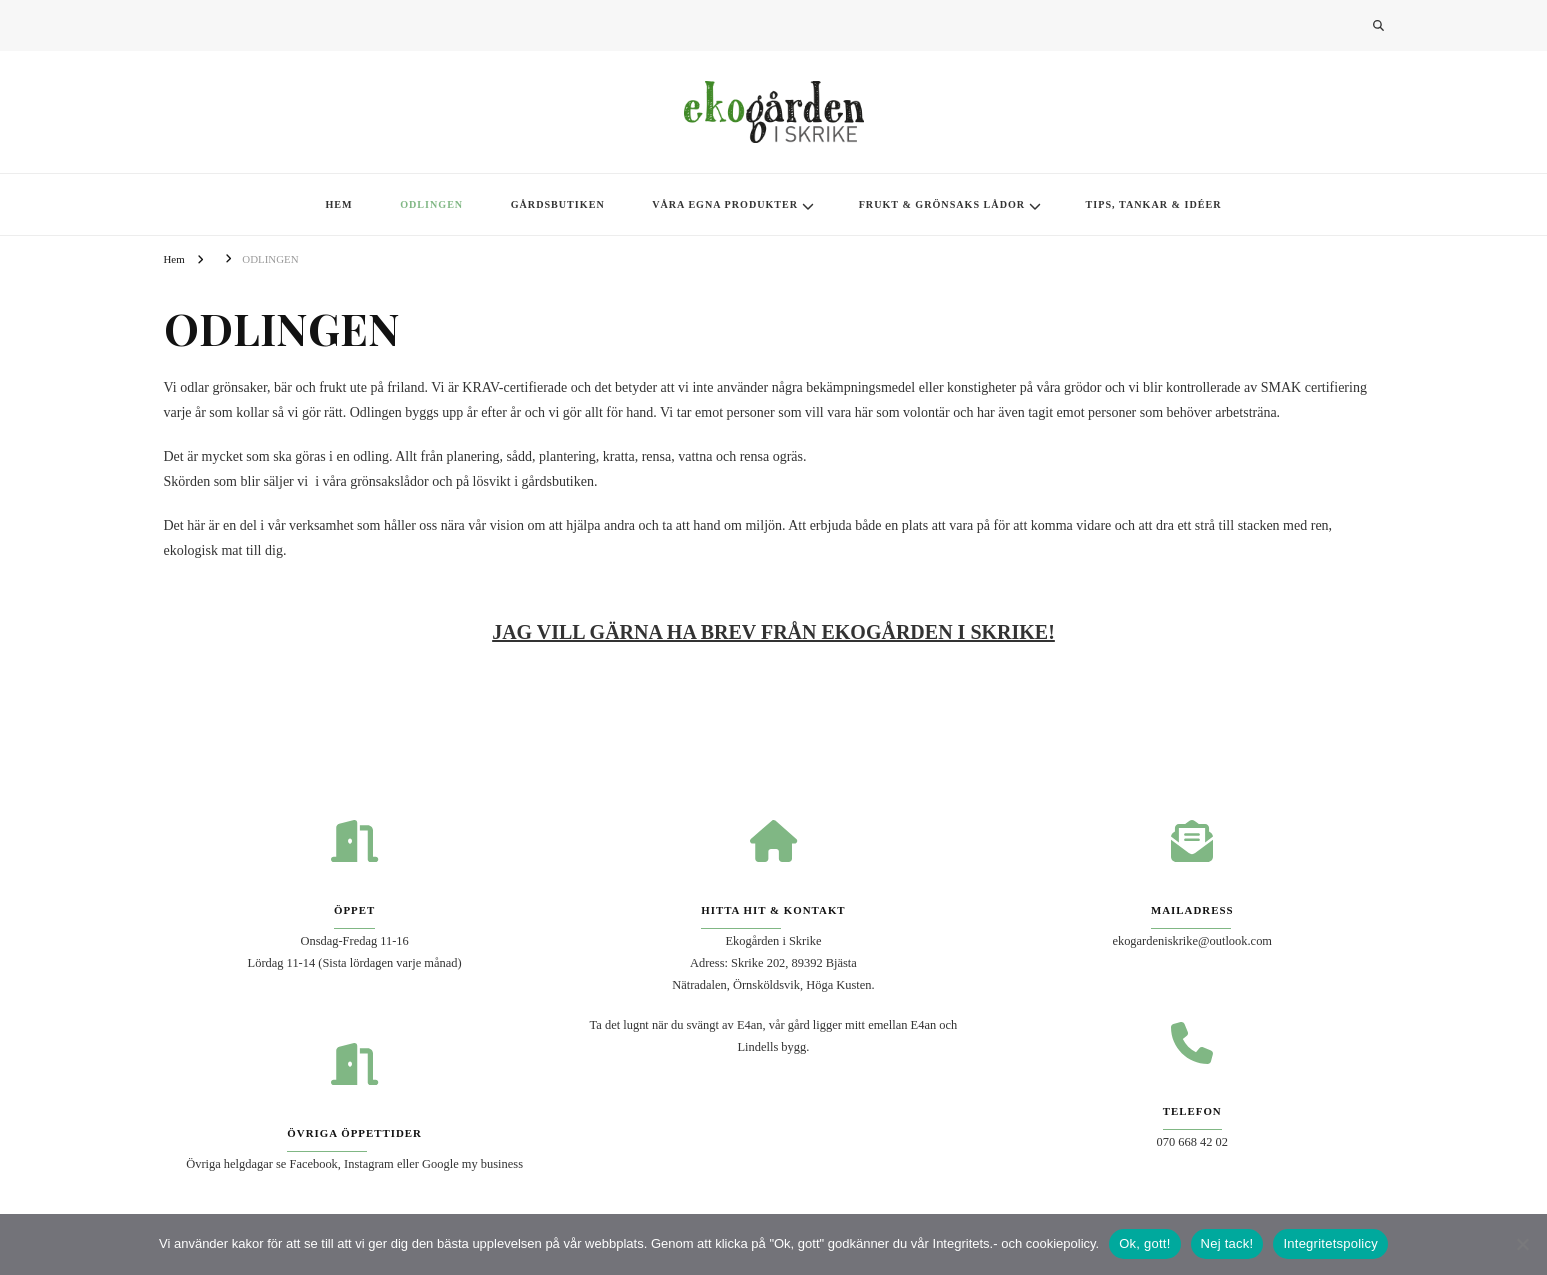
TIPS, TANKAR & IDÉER (1154, 204)
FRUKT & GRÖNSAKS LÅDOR (942, 204)
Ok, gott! (1144, 1243)
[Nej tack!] (1522, 1244)
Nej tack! (1227, 1243)
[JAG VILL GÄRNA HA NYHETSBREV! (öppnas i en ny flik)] (773, 632)
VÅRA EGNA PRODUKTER (725, 204)
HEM (338, 204)
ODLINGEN (431, 204)
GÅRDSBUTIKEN (558, 204)
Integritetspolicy (1330, 1243)
